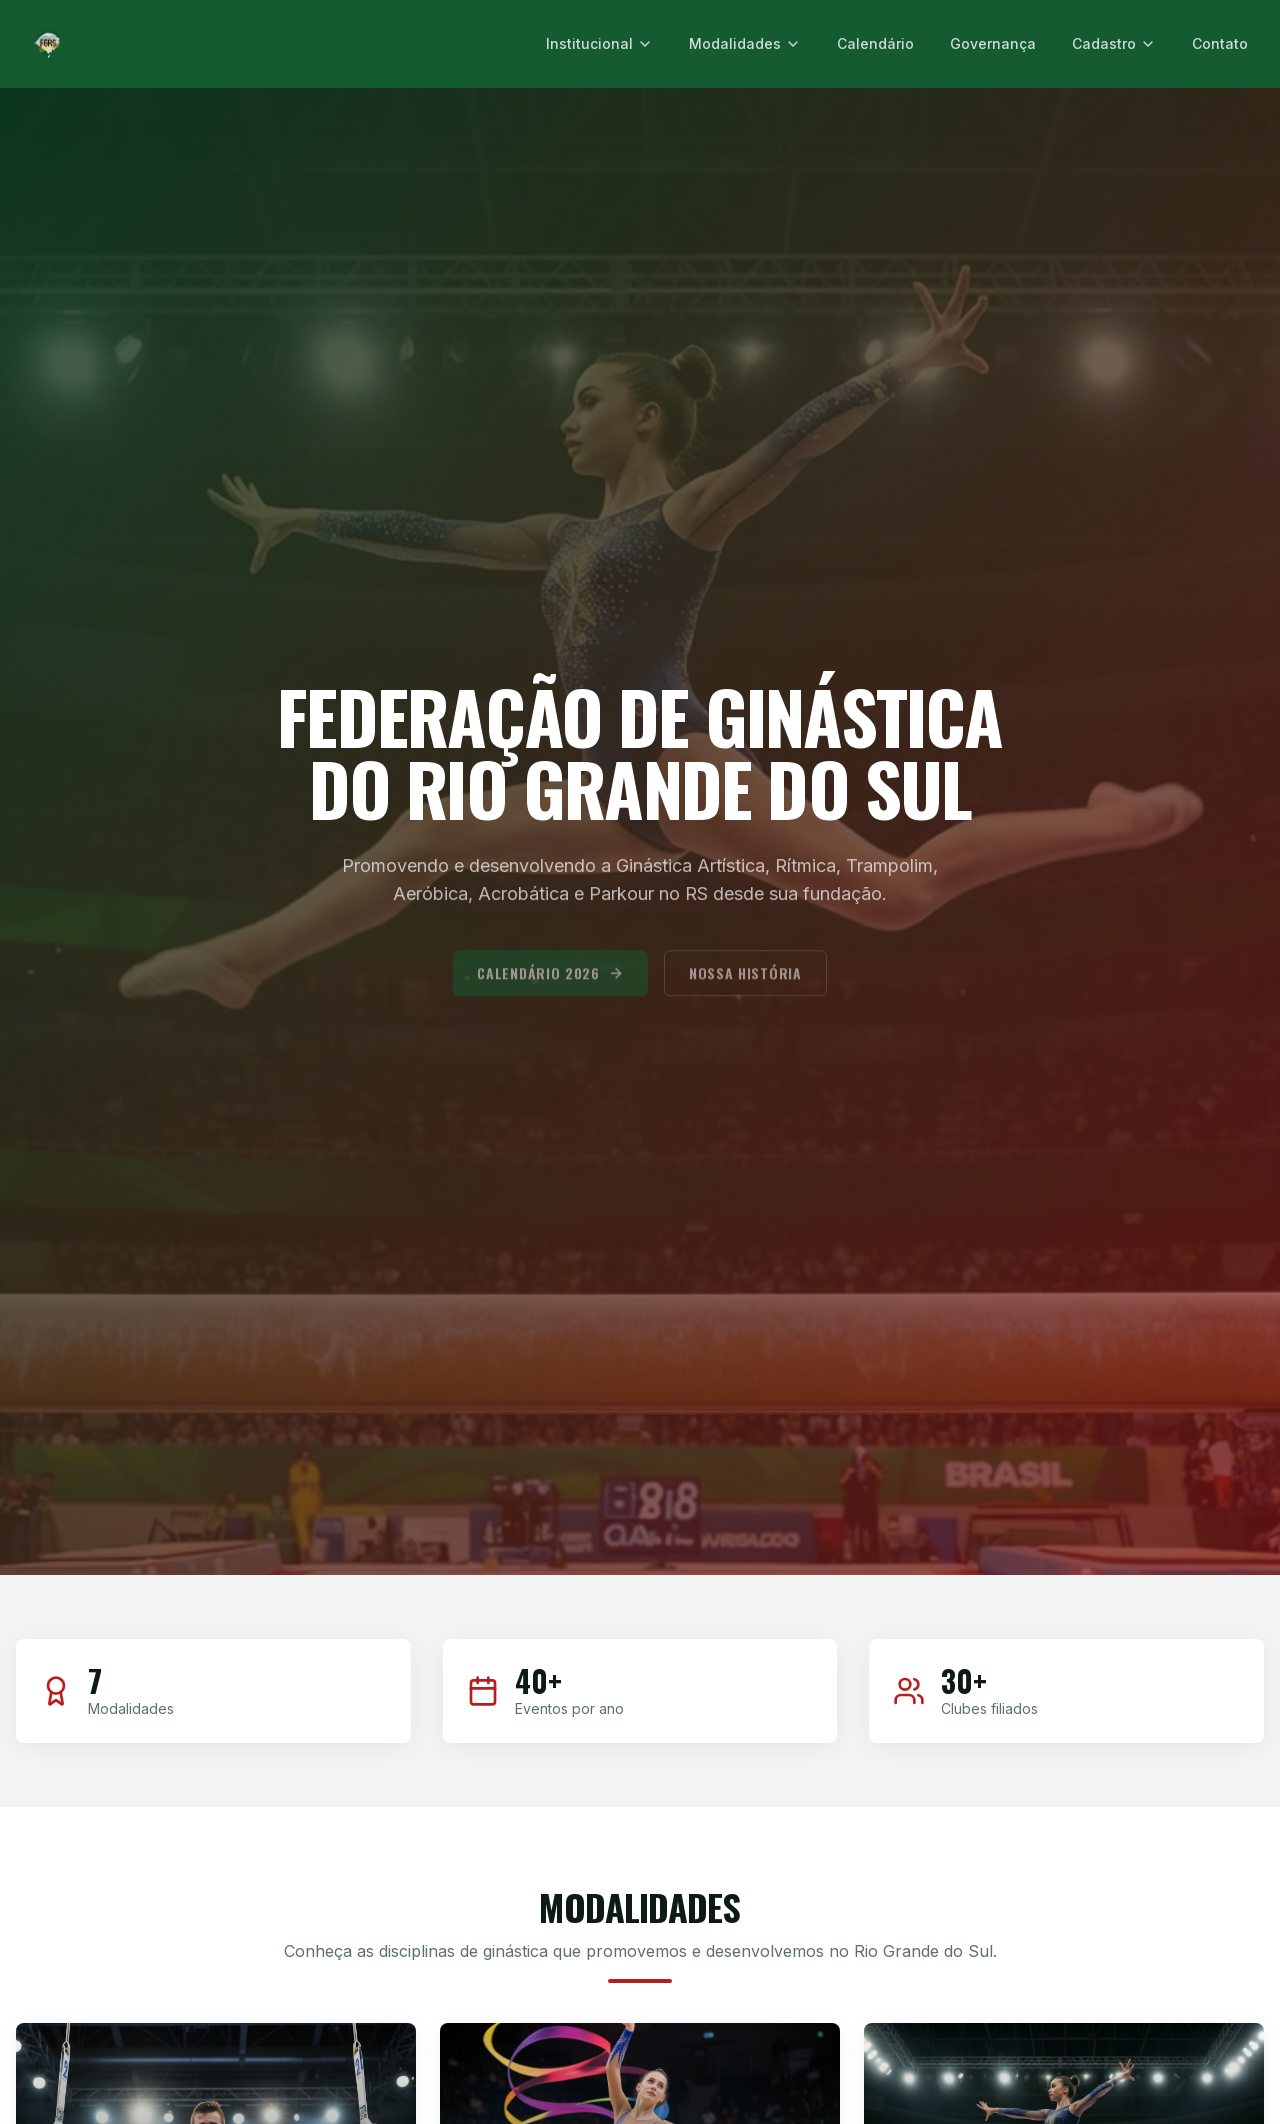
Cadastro (1114, 43)
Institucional (599, 43)
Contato (1220, 43)
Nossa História (745, 984)
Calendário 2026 (550, 984)
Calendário (875, 43)
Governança (993, 43)
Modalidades (745, 43)
